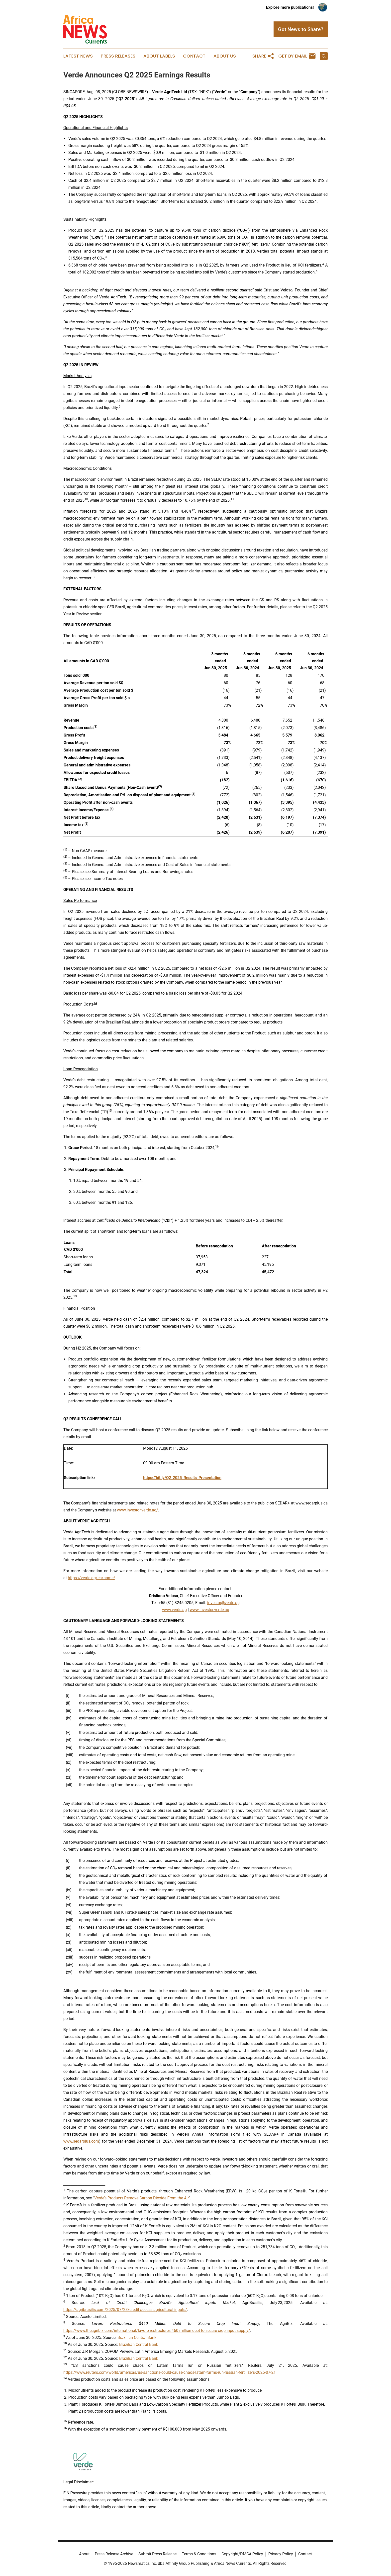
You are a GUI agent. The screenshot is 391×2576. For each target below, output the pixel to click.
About (84, 2554)
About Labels (159, 56)
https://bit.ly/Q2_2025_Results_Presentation (182, 1477)
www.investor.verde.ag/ (137, 1510)
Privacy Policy (280, 2554)
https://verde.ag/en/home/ (91, 1577)
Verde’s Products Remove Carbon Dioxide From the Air (141, 2198)
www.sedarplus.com (81, 2141)
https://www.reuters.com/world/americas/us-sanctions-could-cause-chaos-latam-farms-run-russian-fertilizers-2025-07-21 (169, 2372)
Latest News (78, 56)
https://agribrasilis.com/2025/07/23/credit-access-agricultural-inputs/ (125, 2309)
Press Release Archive (114, 2554)
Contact (194, 56)
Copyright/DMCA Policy (242, 2554)
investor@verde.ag (223, 1602)
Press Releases (118, 56)
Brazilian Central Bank (136, 2337)
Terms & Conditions (199, 2554)
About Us (224, 56)
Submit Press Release (157, 2554)
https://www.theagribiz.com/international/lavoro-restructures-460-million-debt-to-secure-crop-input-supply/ (156, 2330)
